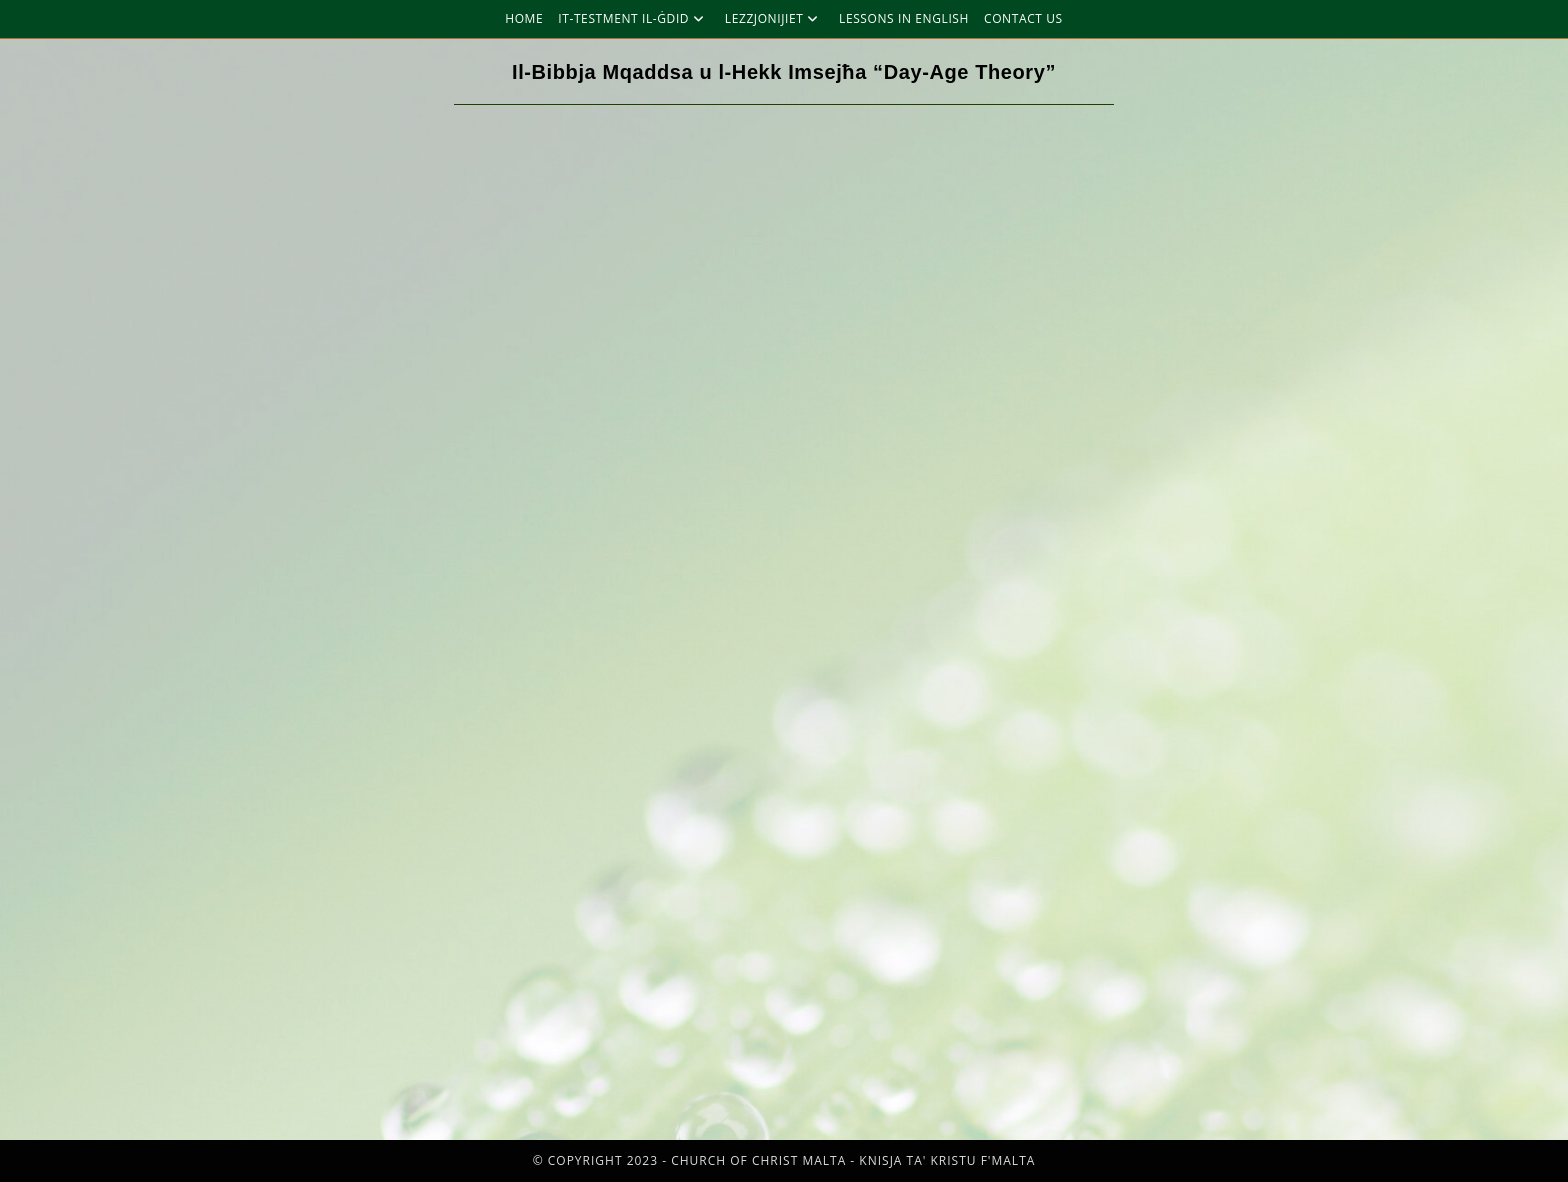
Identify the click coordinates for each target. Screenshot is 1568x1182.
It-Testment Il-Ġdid (634, 18)
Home (524, 18)
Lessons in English (904, 18)
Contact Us (1023, 18)
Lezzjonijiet (774, 18)
